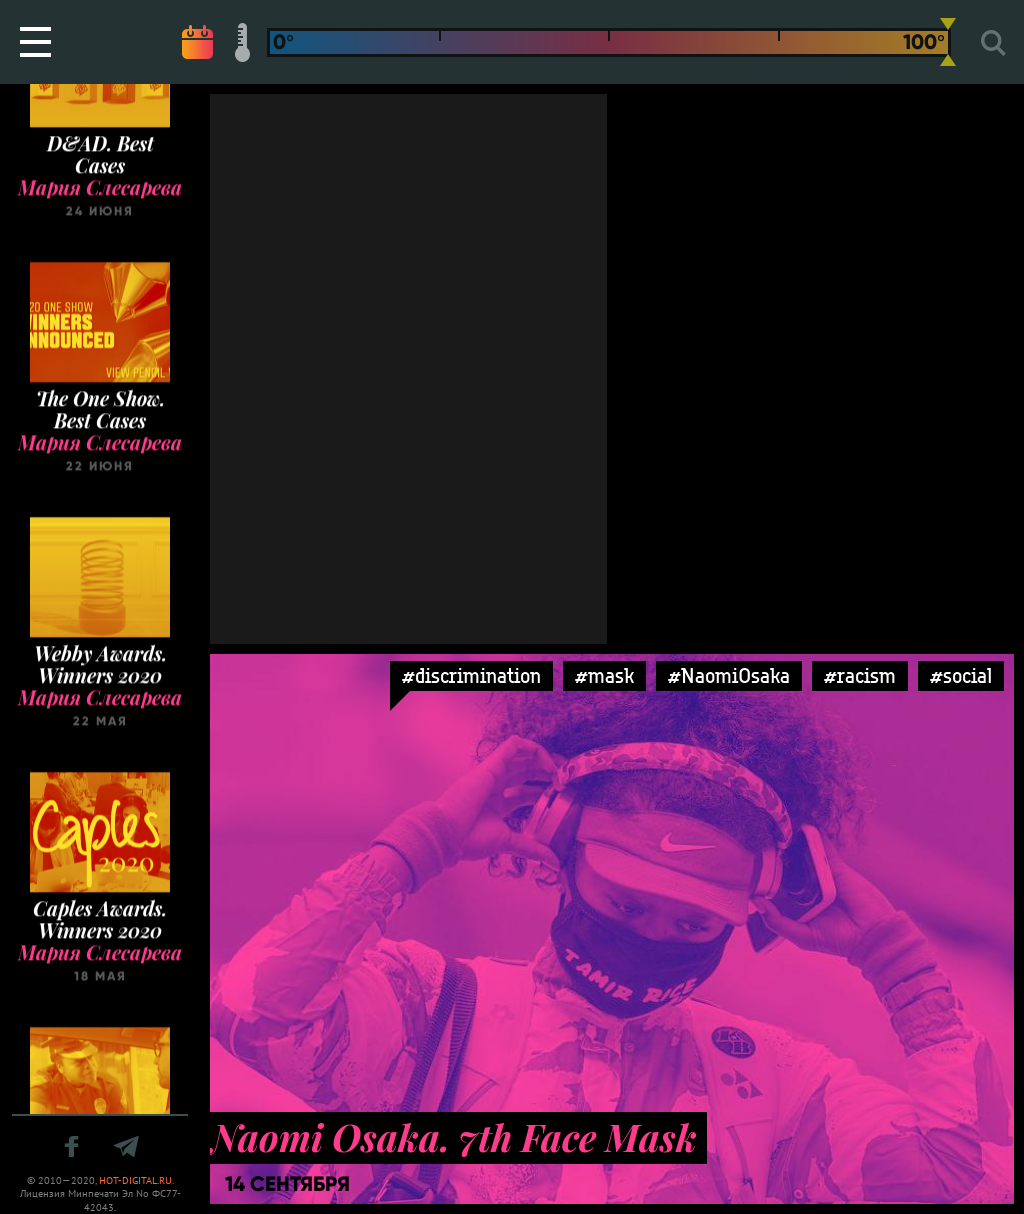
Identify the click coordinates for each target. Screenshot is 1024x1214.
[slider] (948, 42)
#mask (604, 675)
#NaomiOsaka (729, 675)
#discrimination (471, 675)
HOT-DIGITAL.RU (135, 1180)
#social (961, 675)
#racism (860, 675)
